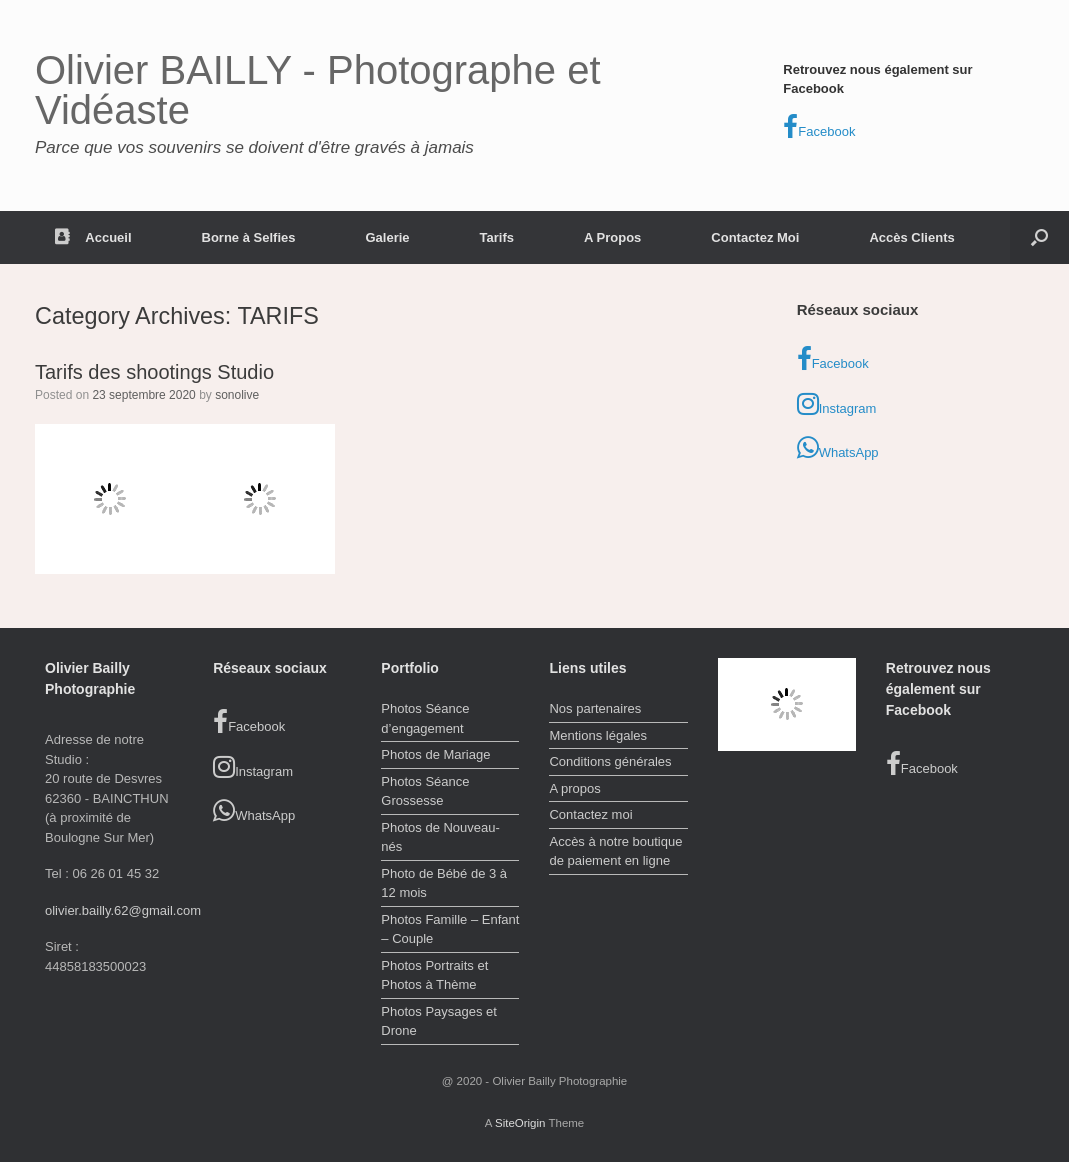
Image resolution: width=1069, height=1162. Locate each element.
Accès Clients (911, 237)
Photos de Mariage (435, 754)
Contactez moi (590, 814)
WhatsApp (838, 448)
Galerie (387, 237)
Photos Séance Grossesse (425, 791)
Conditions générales (610, 761)
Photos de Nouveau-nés (440, 837)
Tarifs (497, 237)
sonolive (237, 395)
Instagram (837, 404)
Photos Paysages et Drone (439, 1021)
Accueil (93, 237)
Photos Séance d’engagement (425, 718)
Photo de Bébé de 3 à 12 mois (444, 883)
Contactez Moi (755, 237)
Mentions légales (598, 735)
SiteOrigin (520, 1123)
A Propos (612, 237)
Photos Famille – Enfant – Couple (450, 929)
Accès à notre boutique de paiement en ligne (615, 851)
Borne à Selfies (249, 237)
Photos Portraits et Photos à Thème (434, 975)
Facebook (819, 127)
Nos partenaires (595, 708)
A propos (574, 788)
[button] (1039, 237)
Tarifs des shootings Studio (154, 372)
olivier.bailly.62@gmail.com (123, 910)
